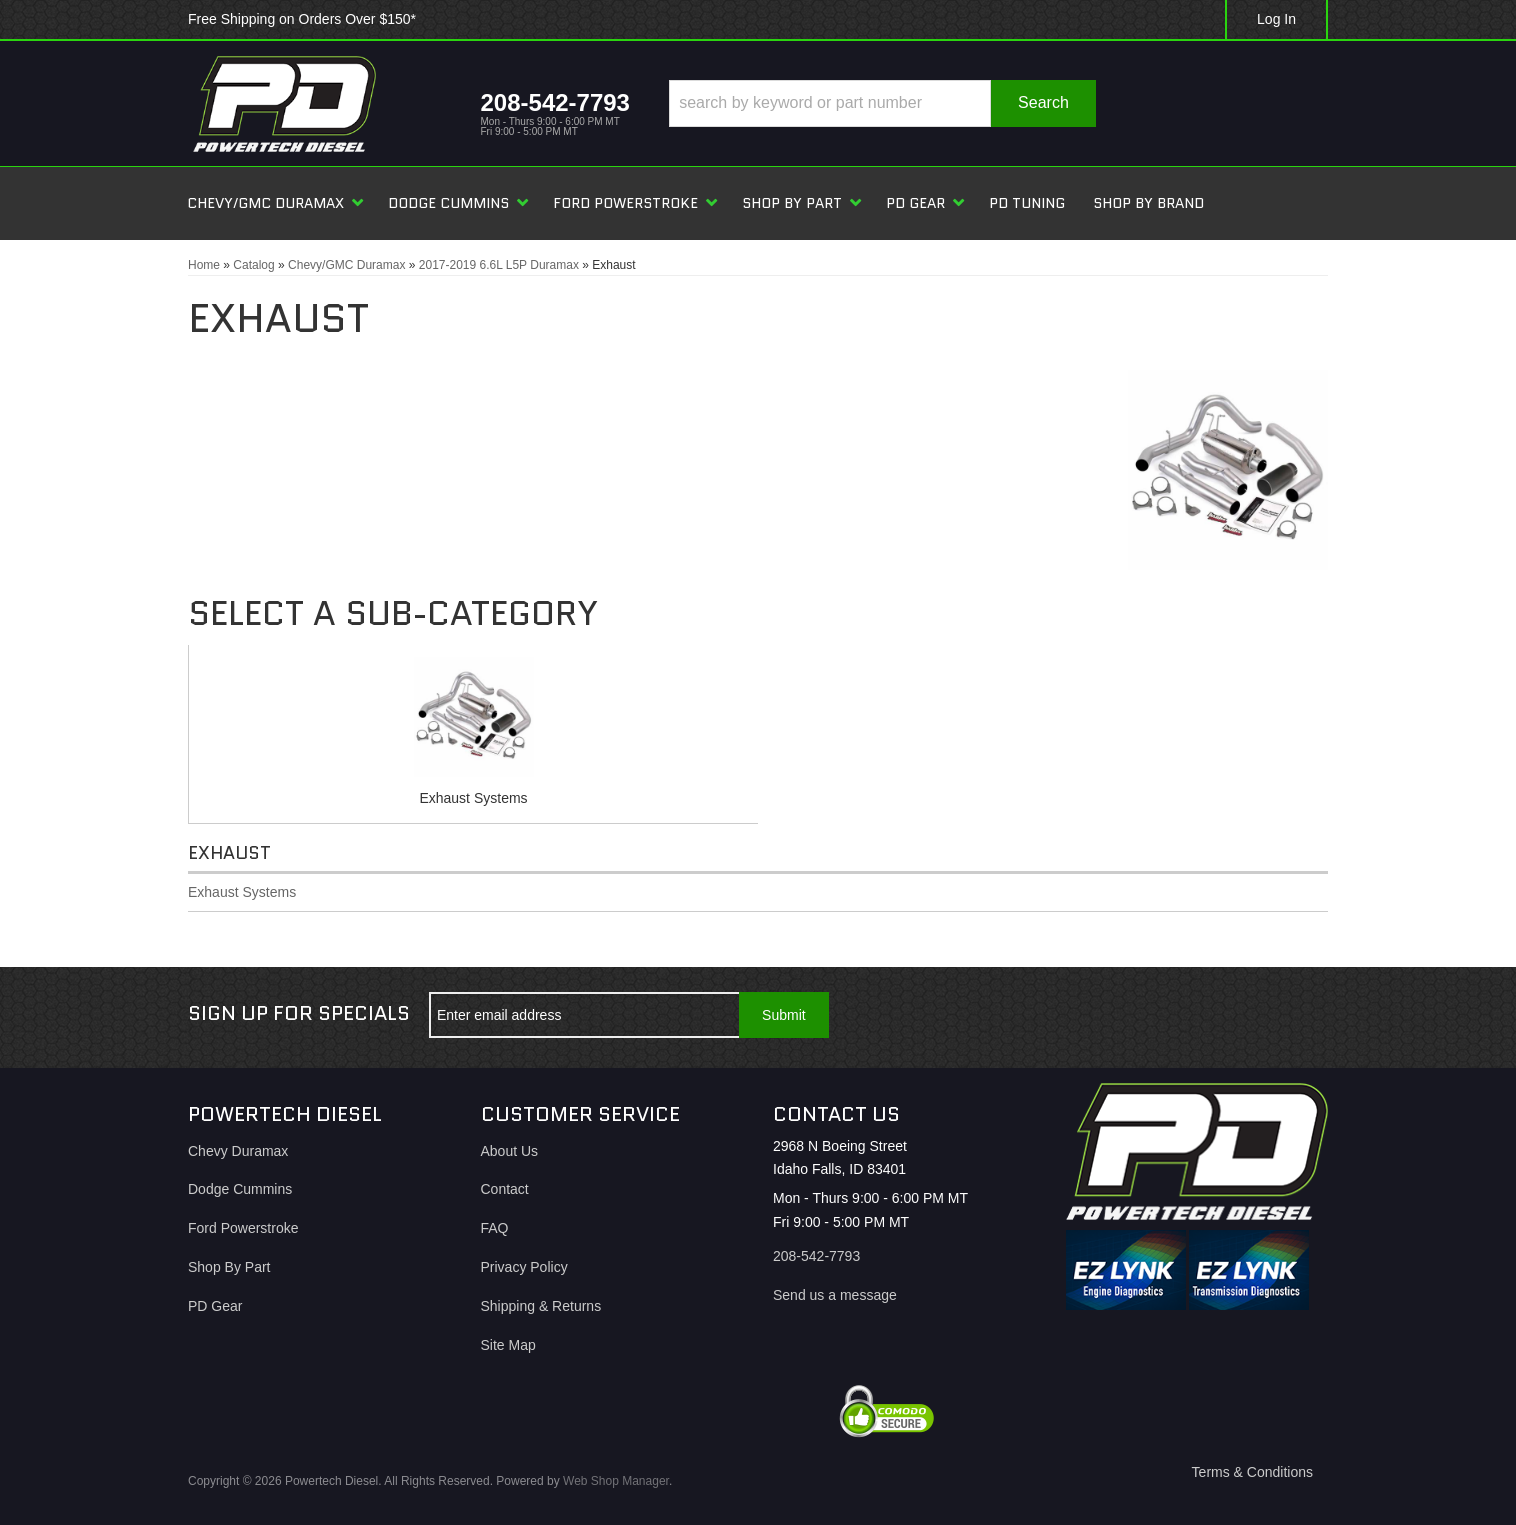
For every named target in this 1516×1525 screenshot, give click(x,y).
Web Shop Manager (616, 1481)
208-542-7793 (816, 1256)
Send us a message (835, 1295)
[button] (882, 103)
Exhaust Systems (473, 798)
